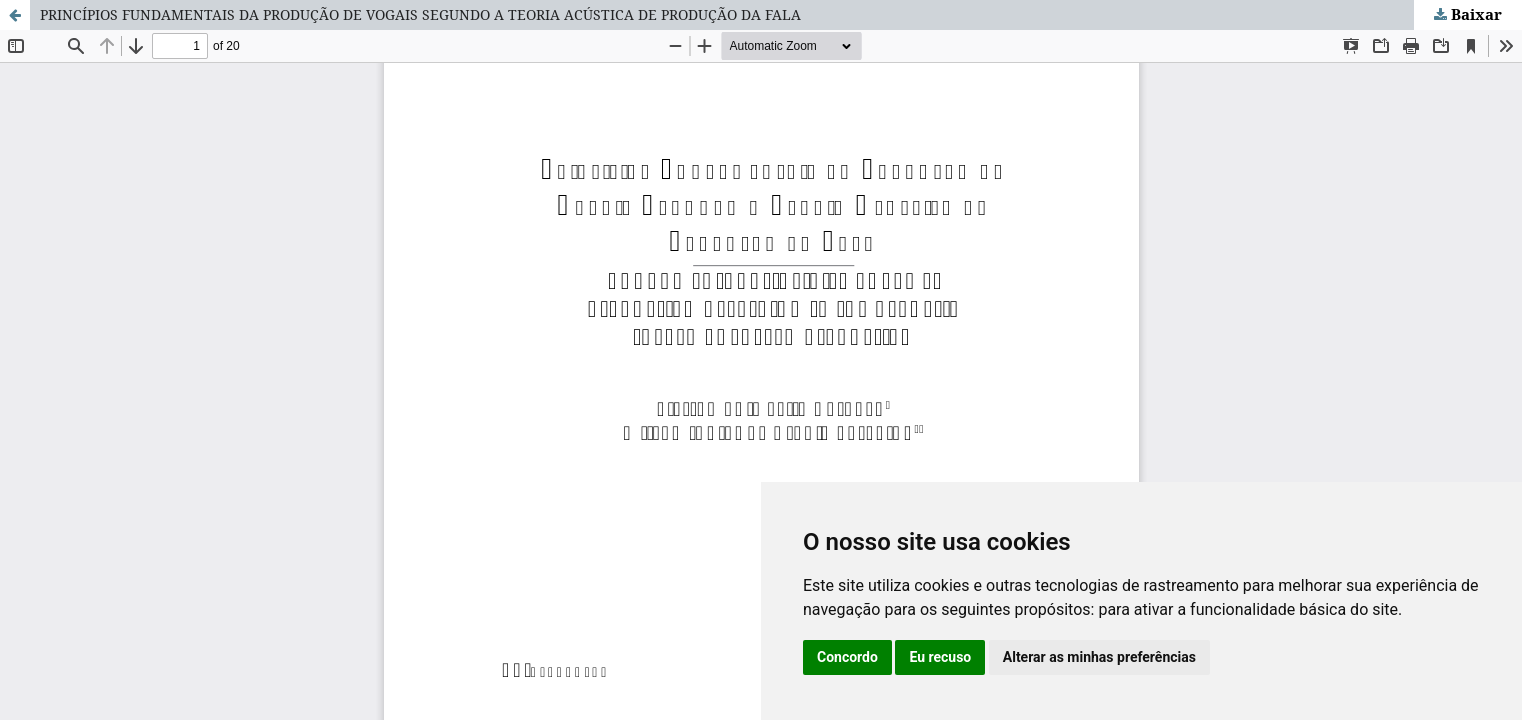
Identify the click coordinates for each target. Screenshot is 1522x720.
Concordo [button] (847, 657)
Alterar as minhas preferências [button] (1099, 657)
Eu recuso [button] (940, 657)
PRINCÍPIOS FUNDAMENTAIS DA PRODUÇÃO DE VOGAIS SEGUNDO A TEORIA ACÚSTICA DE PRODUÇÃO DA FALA (420, 14)
